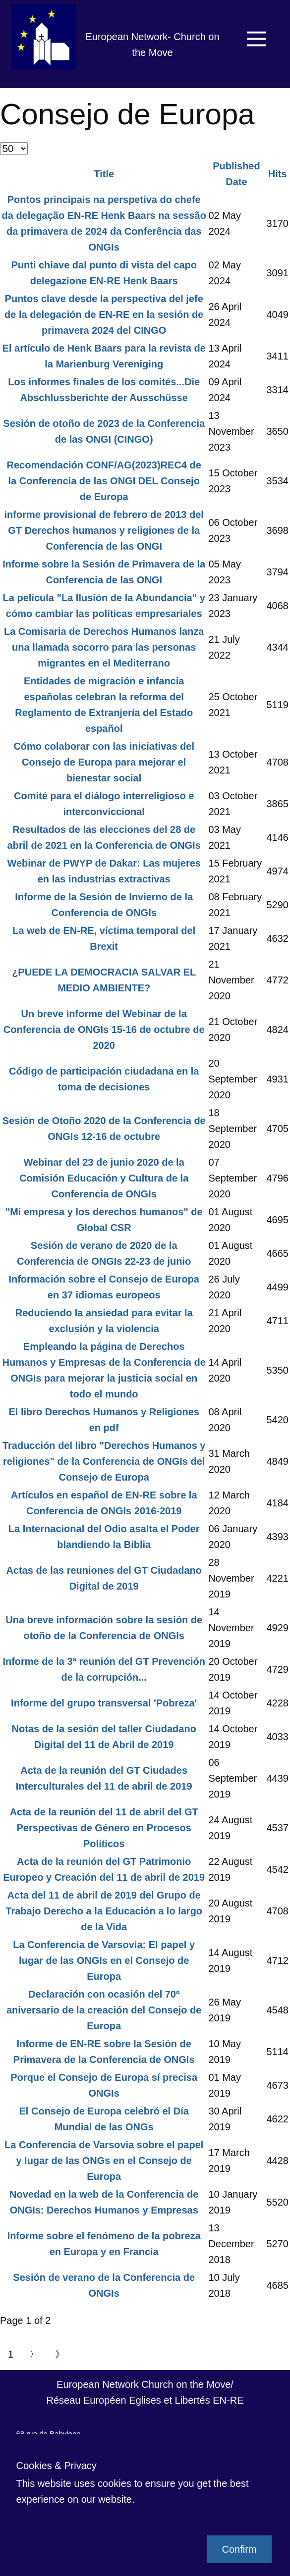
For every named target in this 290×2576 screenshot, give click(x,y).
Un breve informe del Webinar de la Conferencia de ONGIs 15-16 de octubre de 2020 (104, 1029)
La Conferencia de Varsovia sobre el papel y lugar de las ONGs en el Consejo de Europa (103, 2160)
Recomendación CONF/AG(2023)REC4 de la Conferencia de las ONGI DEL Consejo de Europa (104, 481)
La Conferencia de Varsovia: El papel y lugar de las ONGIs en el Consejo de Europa (104, 1960)
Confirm (239, 2549)
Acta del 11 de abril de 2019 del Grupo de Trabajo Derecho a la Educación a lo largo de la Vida (103, 1911)
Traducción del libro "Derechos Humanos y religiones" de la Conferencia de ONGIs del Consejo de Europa (104, 1461)
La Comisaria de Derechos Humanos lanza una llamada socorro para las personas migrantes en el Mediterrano (104, 647)
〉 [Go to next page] (34, 2354)
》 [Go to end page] (60, 2354)
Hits (277, 173)
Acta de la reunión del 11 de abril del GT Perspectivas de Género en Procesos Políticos (104, 1827)
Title (104, 173)
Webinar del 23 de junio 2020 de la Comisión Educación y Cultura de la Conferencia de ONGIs (103, 1178)
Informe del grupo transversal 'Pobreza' (104, 1703)
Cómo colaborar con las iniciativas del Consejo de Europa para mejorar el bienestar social (103, 762)
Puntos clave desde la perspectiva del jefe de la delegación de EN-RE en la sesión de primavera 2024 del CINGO (103, 314)
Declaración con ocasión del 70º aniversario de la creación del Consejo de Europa (104, 2010)
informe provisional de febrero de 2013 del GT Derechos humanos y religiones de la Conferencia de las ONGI (104, 530)
